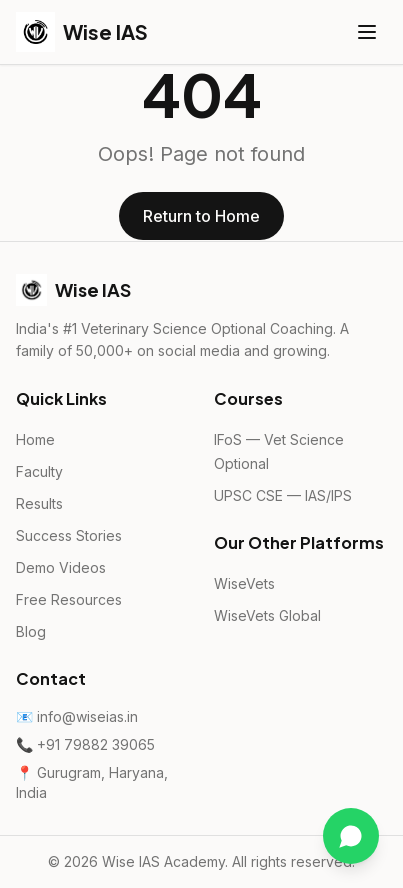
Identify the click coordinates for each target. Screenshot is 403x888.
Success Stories (69, 535)
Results (39, 503)
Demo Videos (61, 567)
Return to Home (201, 216)
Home (35, 439)
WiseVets (244, 583)
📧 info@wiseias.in (77, 716)
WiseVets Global (267, 615)
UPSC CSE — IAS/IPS (283, 495)
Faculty (39, 471)
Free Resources (69, 599)
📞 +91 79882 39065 (85, 744)
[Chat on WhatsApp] (351, 836)
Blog (31, 631)
